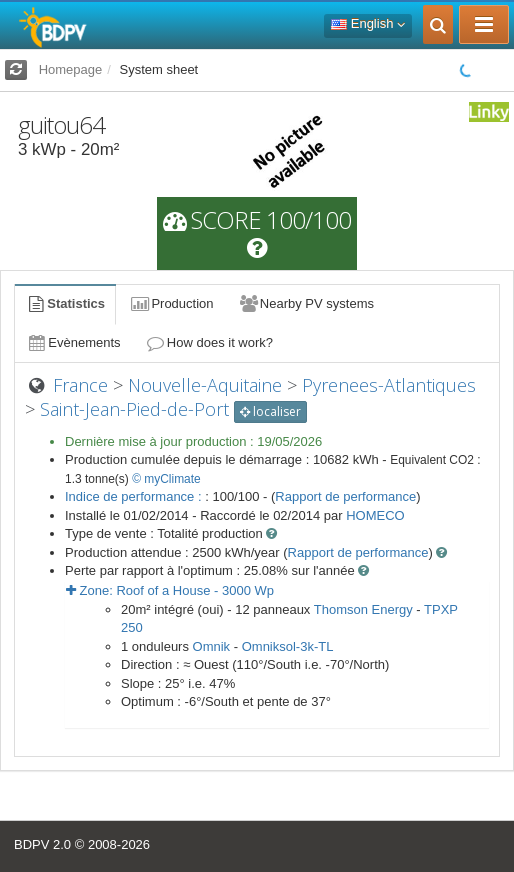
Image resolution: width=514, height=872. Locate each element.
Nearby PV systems (306, 303)
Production (171, 303)
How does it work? (209, 342)
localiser (270, 411)
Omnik (212, 646)
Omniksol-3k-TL (288, 646)
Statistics (65, 303)
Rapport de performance (345, 496)
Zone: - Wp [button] (170, 590)
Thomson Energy (363, 609)
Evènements (73, 342)
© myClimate (166, 479)
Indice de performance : (135, 496)
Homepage (71, 69)
